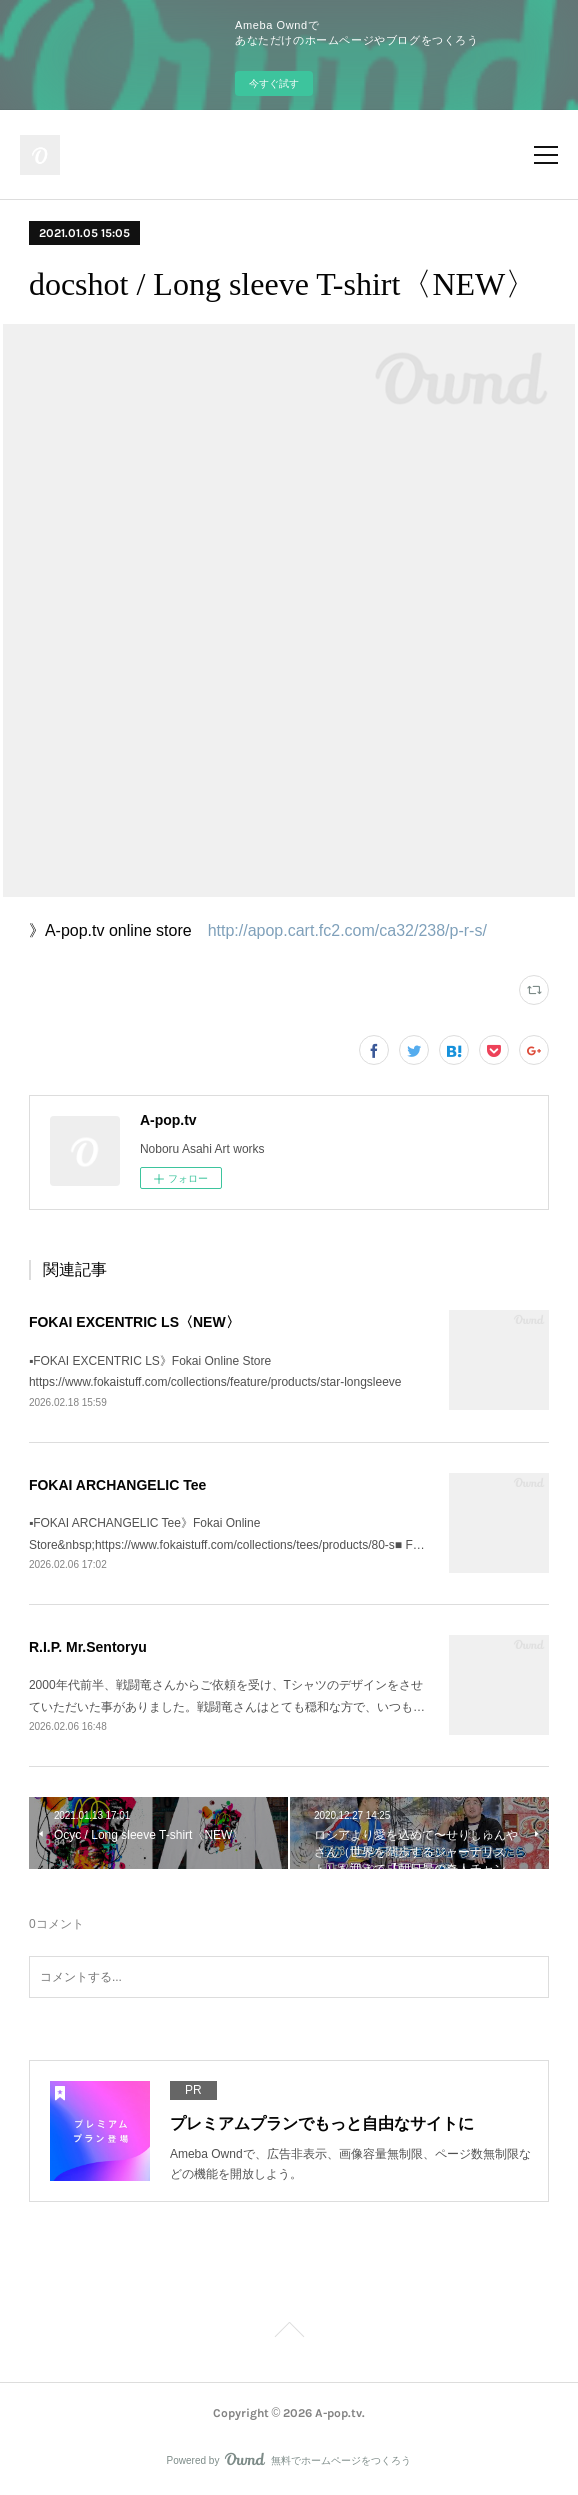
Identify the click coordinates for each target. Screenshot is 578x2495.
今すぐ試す (274, 83)
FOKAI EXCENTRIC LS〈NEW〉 (134, 1322)
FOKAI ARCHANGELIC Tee (117, 1485)
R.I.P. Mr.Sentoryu (88, 1647)
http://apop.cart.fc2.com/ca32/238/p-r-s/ (347, 930)
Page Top (289, 2333)
